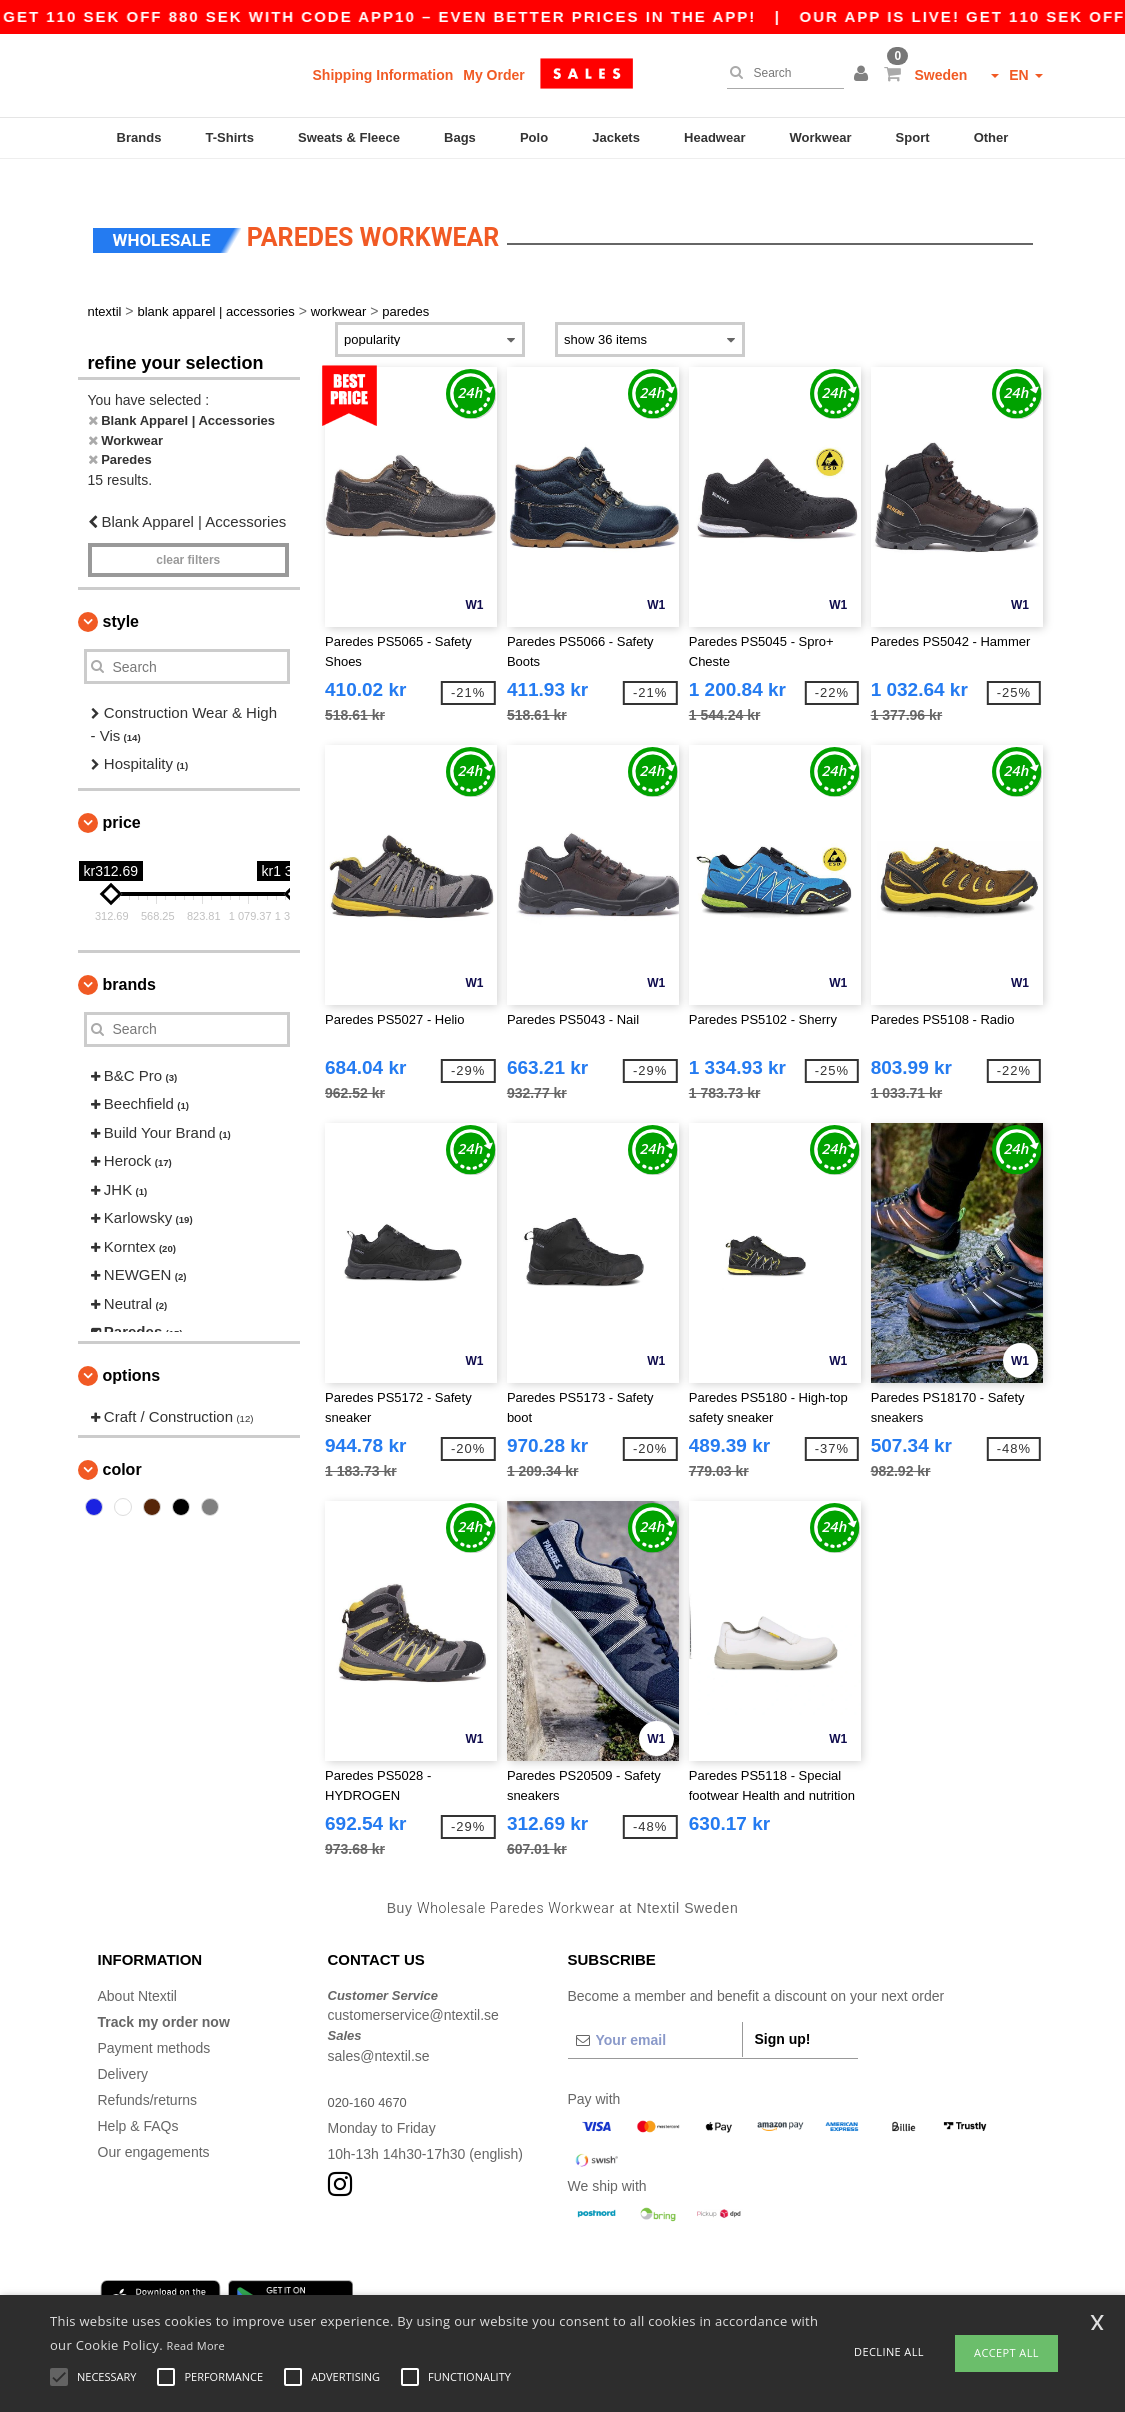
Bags (460, 137)
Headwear (714, 137)
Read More (196, 2345)
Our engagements (154, 2127)
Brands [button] (129, 959)
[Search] (780, 73)
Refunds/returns (148, 2075)
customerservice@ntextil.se (413, 1991)
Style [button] (121, 597)
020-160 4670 (371, 2077)
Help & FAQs (138, 2101)
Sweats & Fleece (349, 137)
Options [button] (132, 1350)
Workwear (821, 137)
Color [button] (122, 1445)
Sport (913, 137)
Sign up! (783, 2014)
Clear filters (188, 536)
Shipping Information (383, 75)
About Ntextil (137, 1971)
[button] (864, 75)
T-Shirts (230, 137)
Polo (534, 137)
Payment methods (154, 2023)
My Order (493, 75)
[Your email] (655, 2015)
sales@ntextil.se (379, 2031)
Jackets (616, 137)
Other (991, 137)
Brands (139, 137)
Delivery (123, 2049)
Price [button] (122, 797)
